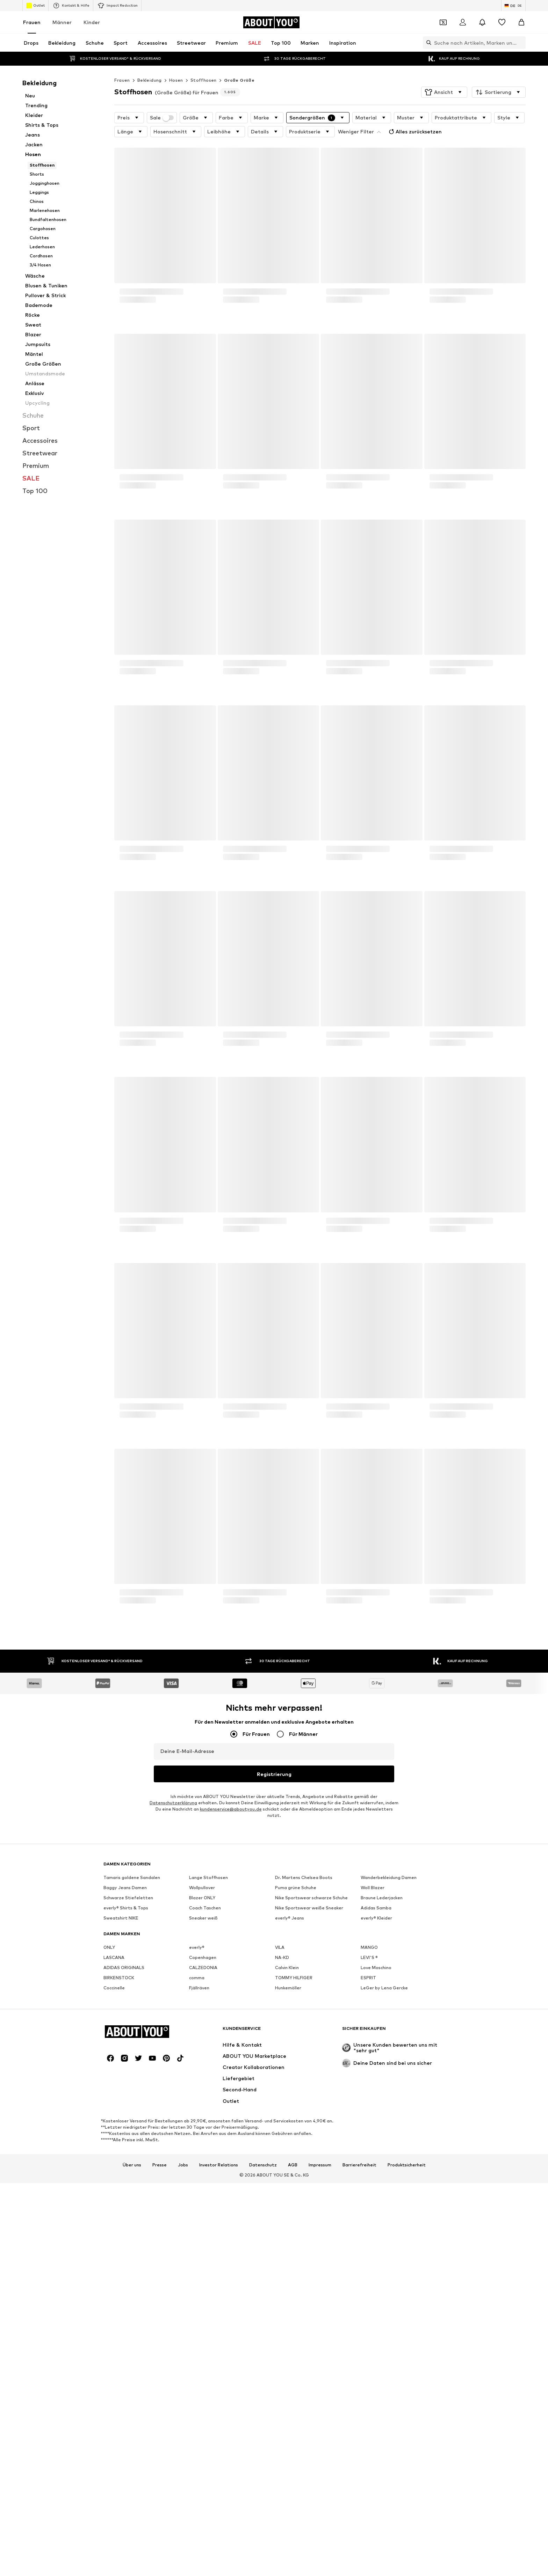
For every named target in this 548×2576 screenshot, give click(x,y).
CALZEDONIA (203, 2182)
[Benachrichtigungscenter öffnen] (482, 22)
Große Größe (239, 80)
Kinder (92, 22)
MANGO (369, 2162)
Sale (162, 117)
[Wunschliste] (502, 22)
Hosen (176, 80)
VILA (279, 2162)
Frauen (32, 22)
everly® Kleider (376, 2133)
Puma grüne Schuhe (295, 2102)
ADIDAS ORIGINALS (123, 2182)
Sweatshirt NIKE (120, 2133)
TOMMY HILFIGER (293, 2192)
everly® (196, 2162)
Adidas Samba (376, 2123)
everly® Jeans (289, 2133)
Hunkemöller (288, 2203)
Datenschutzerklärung (173, 1802)
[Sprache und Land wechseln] (513, 5)
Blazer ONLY (202, 2112)
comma (196, 2192)
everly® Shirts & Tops (125, 2123)
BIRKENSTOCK (118, 2192)
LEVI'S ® (369, 2172)
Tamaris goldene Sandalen (131, 2092)
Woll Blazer (372, 2102)
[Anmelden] (463, 22)
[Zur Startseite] (271, 22)
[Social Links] (110, 2488)
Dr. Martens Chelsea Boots (303, 2092)
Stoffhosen (203, 80)
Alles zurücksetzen (365, 130)
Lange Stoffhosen (208, 2092)
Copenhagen (202, 2172)
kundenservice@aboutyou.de (231, 1809)
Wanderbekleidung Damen (389, 2092)
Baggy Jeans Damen (125, 2102)
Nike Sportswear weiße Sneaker (309, 2123)
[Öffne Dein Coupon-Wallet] (443, 22)
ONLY (109, 2162)
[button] (444, 92)
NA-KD (282, 2172)
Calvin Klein (287, 2182)
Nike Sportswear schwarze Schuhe (311, 2112)
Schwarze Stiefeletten (128, 2112)
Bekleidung (149, 80)
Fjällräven (199, 2203)
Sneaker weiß (203, 2133)
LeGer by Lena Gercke (384, 2203)
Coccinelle (114, 2203)
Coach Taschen (205, 2123)
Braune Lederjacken (382, 2112)
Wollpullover (202, 2102)
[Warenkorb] (521, 22)
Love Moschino (376, 2182)
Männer (62, 22)
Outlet (35, 5)
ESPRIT (368, 2192)
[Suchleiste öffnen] (427, 42)
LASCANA (113, 2172)
